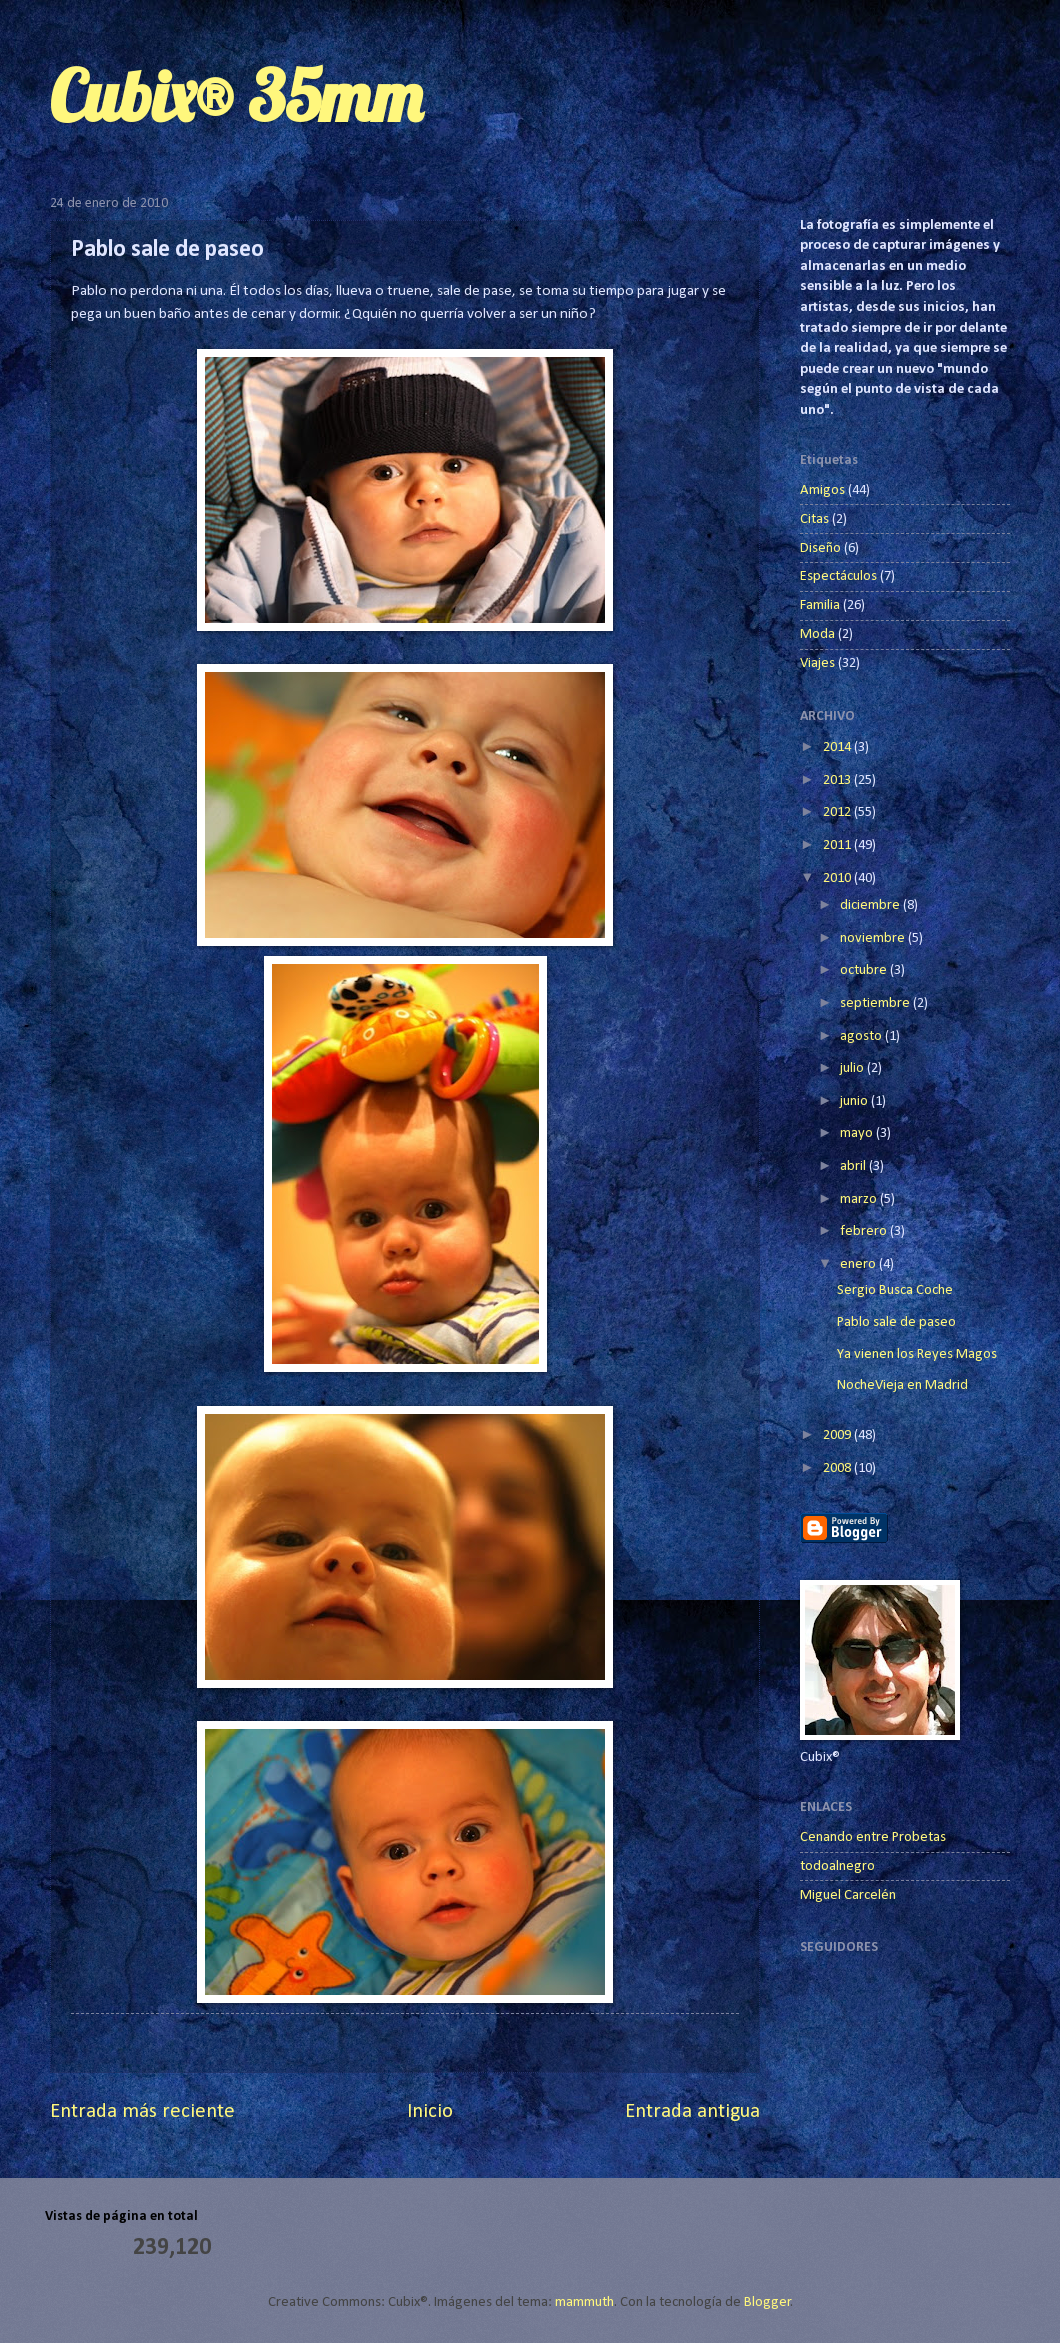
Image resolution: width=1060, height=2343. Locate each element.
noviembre (874, 938)
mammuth (584, 2302)
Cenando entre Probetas (873, 1837)
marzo (860, 1199)
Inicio (430, 2112)
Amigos (822, 490)
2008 (838, 1468)
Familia (820, 605)
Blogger (767, 2302)
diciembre (871, 905)
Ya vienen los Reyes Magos (917, 1354)
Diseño (820, 548)
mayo (858, 1133)
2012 (838, 812)
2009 (838, 1435)
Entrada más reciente (142, 2112)
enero (859, 1264)
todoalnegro (837, 1866)
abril (854, 1166)
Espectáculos (838, 576)
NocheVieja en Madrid (902, 1385)
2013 (838, 780)
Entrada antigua (692, 2112)
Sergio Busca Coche (895, 1290)
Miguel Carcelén (848, 1895)
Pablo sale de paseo (896, 1322)
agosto (862, 1036)
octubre (865, 970)
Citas (814, 519)
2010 (838, 878)
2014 (838, 747)
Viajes (817, 663)
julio (853, 1068)
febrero (865, 1231)
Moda (817, 634)
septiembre (876, 1003)
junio (855, 1101)
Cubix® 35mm (236, 96)
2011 (838, 845)
